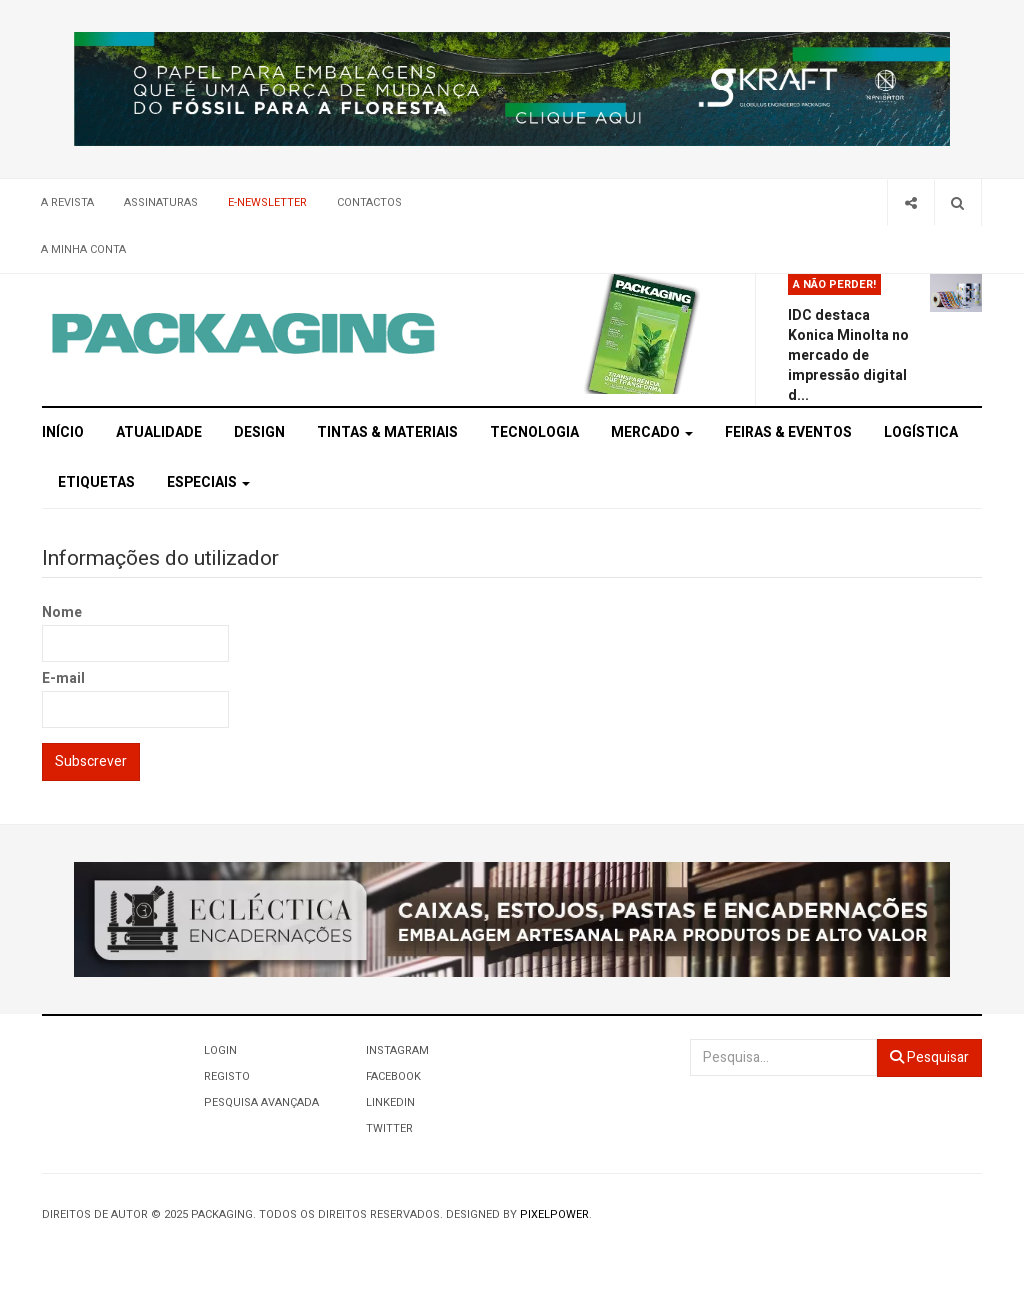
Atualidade (159, 432)
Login (220, 1050)
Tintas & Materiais (387, 432)
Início (63, 432)
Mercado (652, 432)
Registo (227, 1076)
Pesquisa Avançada (261, 1102)
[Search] (957, 202)
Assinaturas (161, 202)
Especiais (208, 482)
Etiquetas (96, 482)
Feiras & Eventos (788, 432)
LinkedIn (390, 1102)
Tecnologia (534, 432)
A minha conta (83, 249)
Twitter (389, 1128)
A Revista (67, 202)
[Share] (910, 202)
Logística (921, 432)
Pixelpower (554, 1214)
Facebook (393, 1076)
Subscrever (91, 761)
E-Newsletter (267, 202)
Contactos (369, 202)
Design (259, 432)
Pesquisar (929, 1057)
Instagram (397, 1050)
